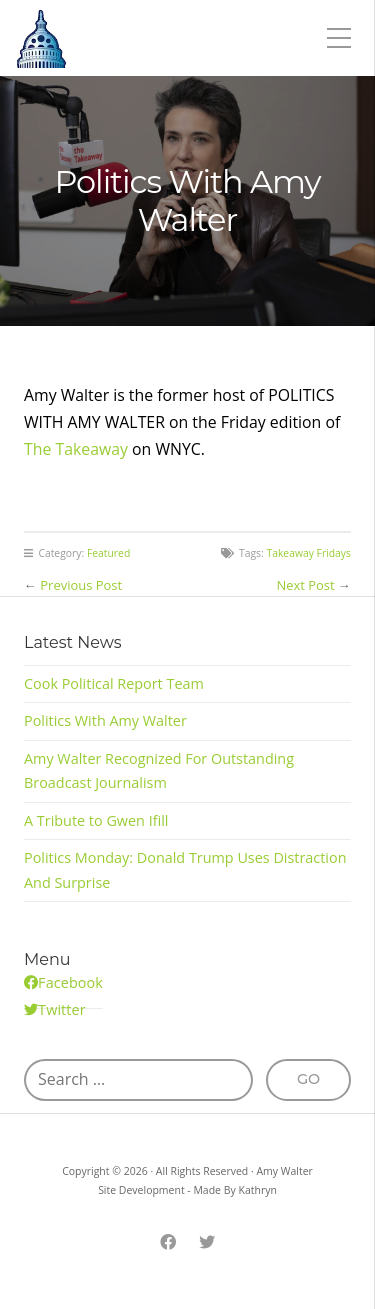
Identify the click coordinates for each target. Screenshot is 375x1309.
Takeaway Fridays (308, 553)
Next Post (306, 585)
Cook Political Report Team (114, 683)
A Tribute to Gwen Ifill (96, 820)
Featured (108, 553)
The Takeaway (76, 449)
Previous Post (81, 585)
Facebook (70, 982)
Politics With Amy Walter (105, 720)
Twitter (62, 1009)
